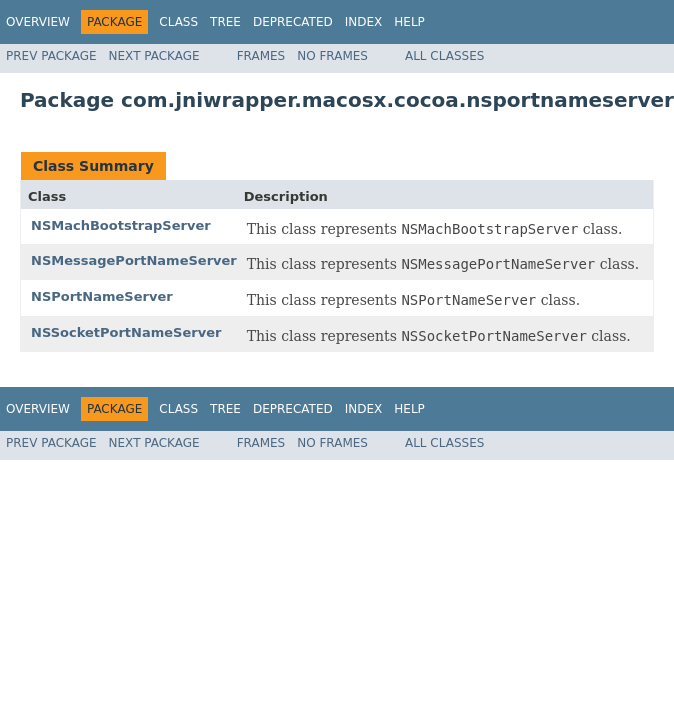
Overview (38, 22)
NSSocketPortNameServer (126, 332)
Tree (225, 22)
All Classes (444, 56)
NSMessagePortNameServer (134, 260)
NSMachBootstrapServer (121, 225)
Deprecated (293, 22)
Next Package (154, 56)
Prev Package (51, 56)
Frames (261, 56)
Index (364, 22)
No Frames (332, 56)
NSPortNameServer (102, 296)
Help (409, 22)
